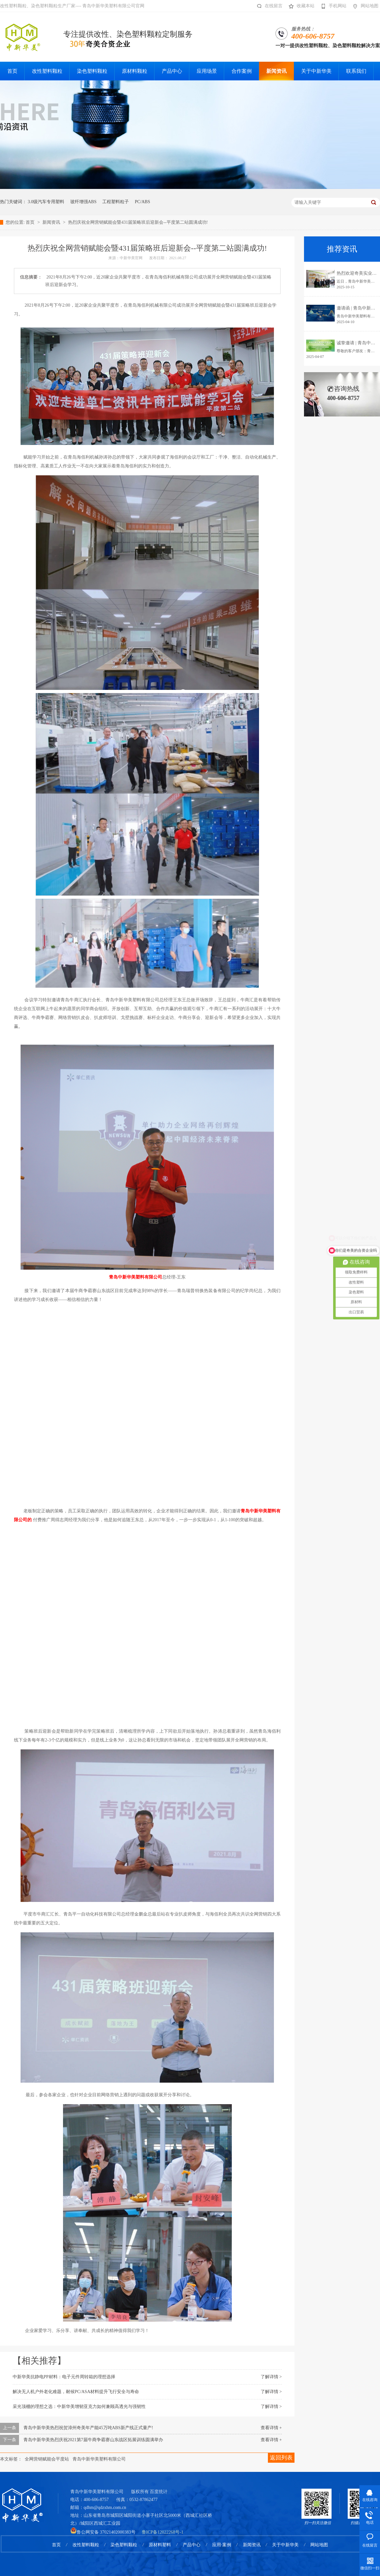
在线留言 (268, 6)
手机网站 (332, 6)
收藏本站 (300, 6)
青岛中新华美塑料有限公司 (99, 2459)
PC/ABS (142, 201)
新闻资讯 (51, 222)
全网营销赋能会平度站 (47, 2459)
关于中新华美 (285, 2544)
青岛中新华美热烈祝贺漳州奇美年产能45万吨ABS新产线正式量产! (88, 2427)
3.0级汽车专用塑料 (46, 201)
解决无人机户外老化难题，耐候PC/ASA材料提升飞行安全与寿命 (76, 2391)
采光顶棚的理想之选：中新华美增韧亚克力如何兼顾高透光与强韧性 (79, 2406)
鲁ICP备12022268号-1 (162, 2532)
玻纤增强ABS (83, 201)
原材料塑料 (160, 2544)
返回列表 (281, 2457)
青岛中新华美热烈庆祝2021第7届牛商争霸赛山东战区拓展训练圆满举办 (93, 2439)
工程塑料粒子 (115, 201)
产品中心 (191, 2544)
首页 (31, 222)
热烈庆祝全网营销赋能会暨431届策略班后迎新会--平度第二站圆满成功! (138, 222)
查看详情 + (271, 2427)
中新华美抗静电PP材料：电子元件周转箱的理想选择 (64, 2376)
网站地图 (364, 6)
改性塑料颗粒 (86, 2544)
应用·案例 (221, 2544)
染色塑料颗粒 (124, 2544)
